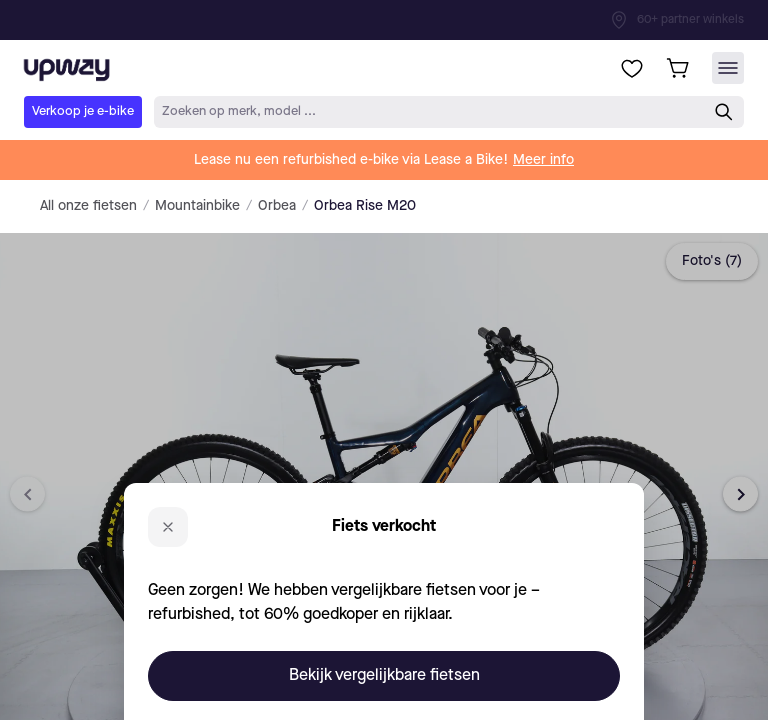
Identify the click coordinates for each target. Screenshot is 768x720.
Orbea (277, 206)
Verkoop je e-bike (83, 111)
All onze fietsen (88, 206)
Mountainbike (197, 206)
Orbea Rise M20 (365, 206)
